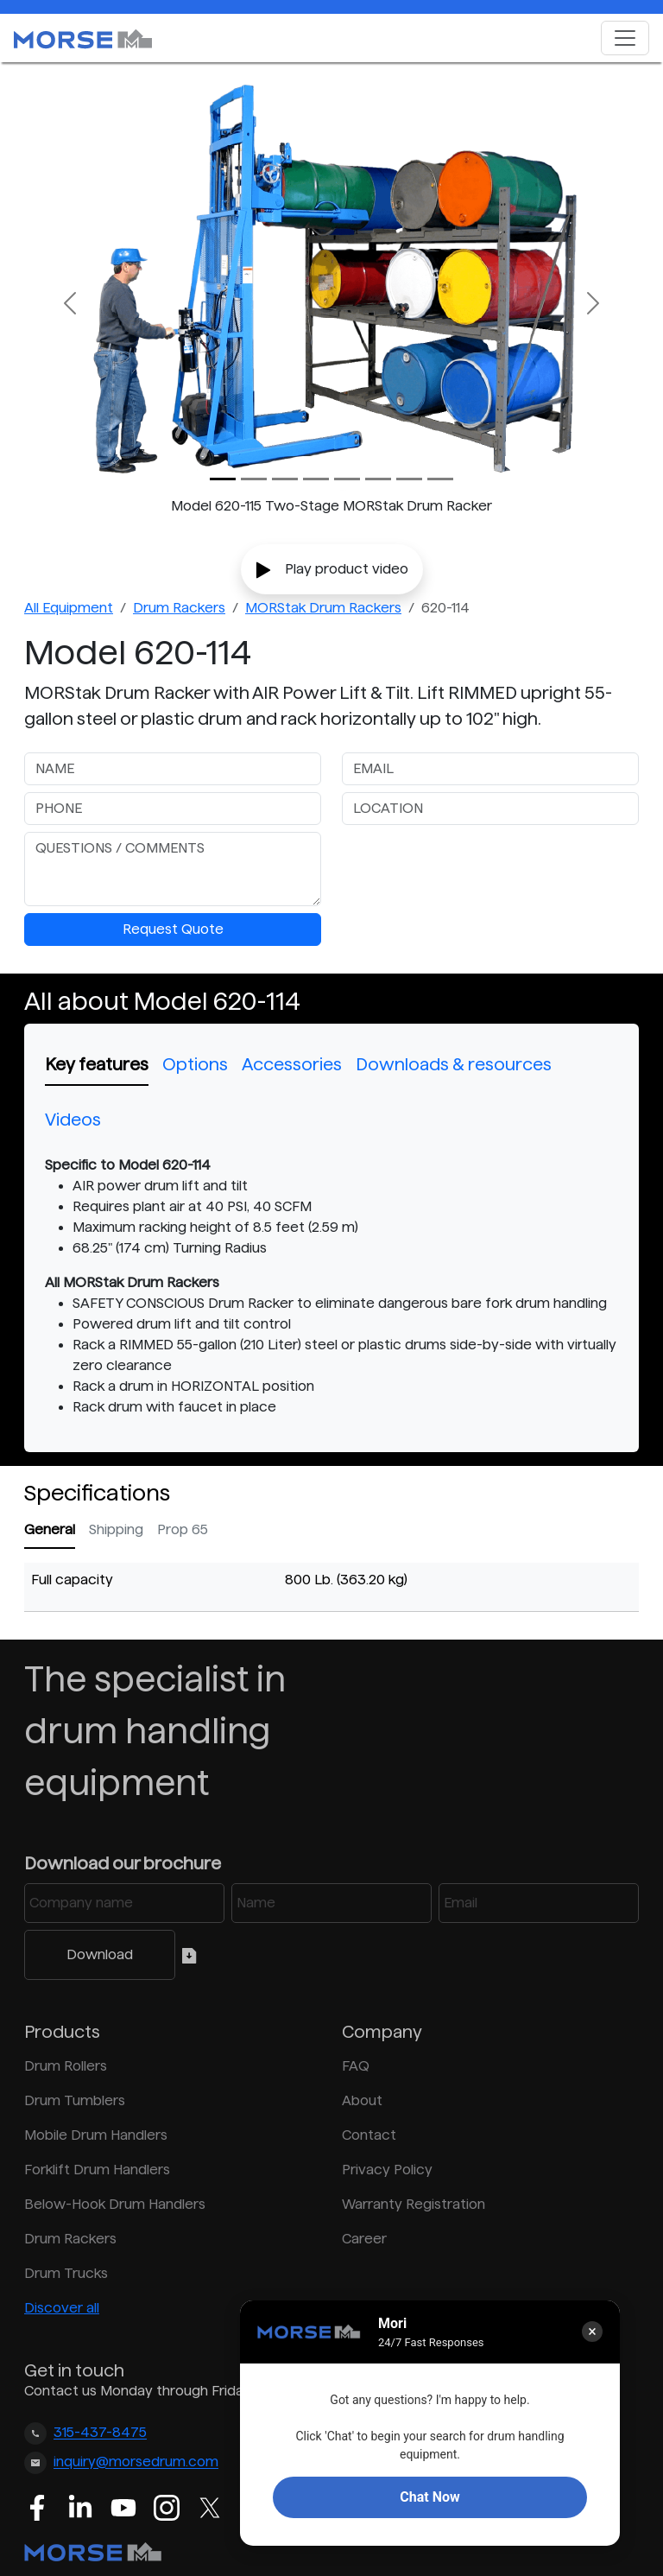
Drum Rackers (179, 607)
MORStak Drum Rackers (323, 607)
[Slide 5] (378, 479)
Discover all (61, 2307)
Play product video (332, 570)
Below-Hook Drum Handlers (114, 2204)
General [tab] (49, 1529)
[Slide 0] (223, 479)
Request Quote (173, 929)
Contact (369, 2135)
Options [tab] (195, 1064)
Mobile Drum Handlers (95, 2135)
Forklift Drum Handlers (97, 2169)
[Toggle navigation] (625, 38)
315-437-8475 (100, 2433)
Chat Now (429, 2497)
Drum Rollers (65, 2066)
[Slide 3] (316, 479)
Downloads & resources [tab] (454, 1064)
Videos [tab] (73, 1119)
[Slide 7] (440, 479)
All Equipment (68, 607)
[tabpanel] (331, 1286)
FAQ (355, 2066)
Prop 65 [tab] (182, 1529)
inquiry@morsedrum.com (136, 2462)
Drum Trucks (66, 2273)
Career (364, 2238)
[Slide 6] (409, 479)
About (362, 2100)
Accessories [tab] (292, 1064)
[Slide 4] (347, 479)
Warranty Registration (413, 2204)
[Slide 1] (254, 479)
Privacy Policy (387, 2169)
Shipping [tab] (116, 1529)
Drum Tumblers (74, 2100)
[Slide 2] (285, 479)
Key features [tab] (96, 1064)
